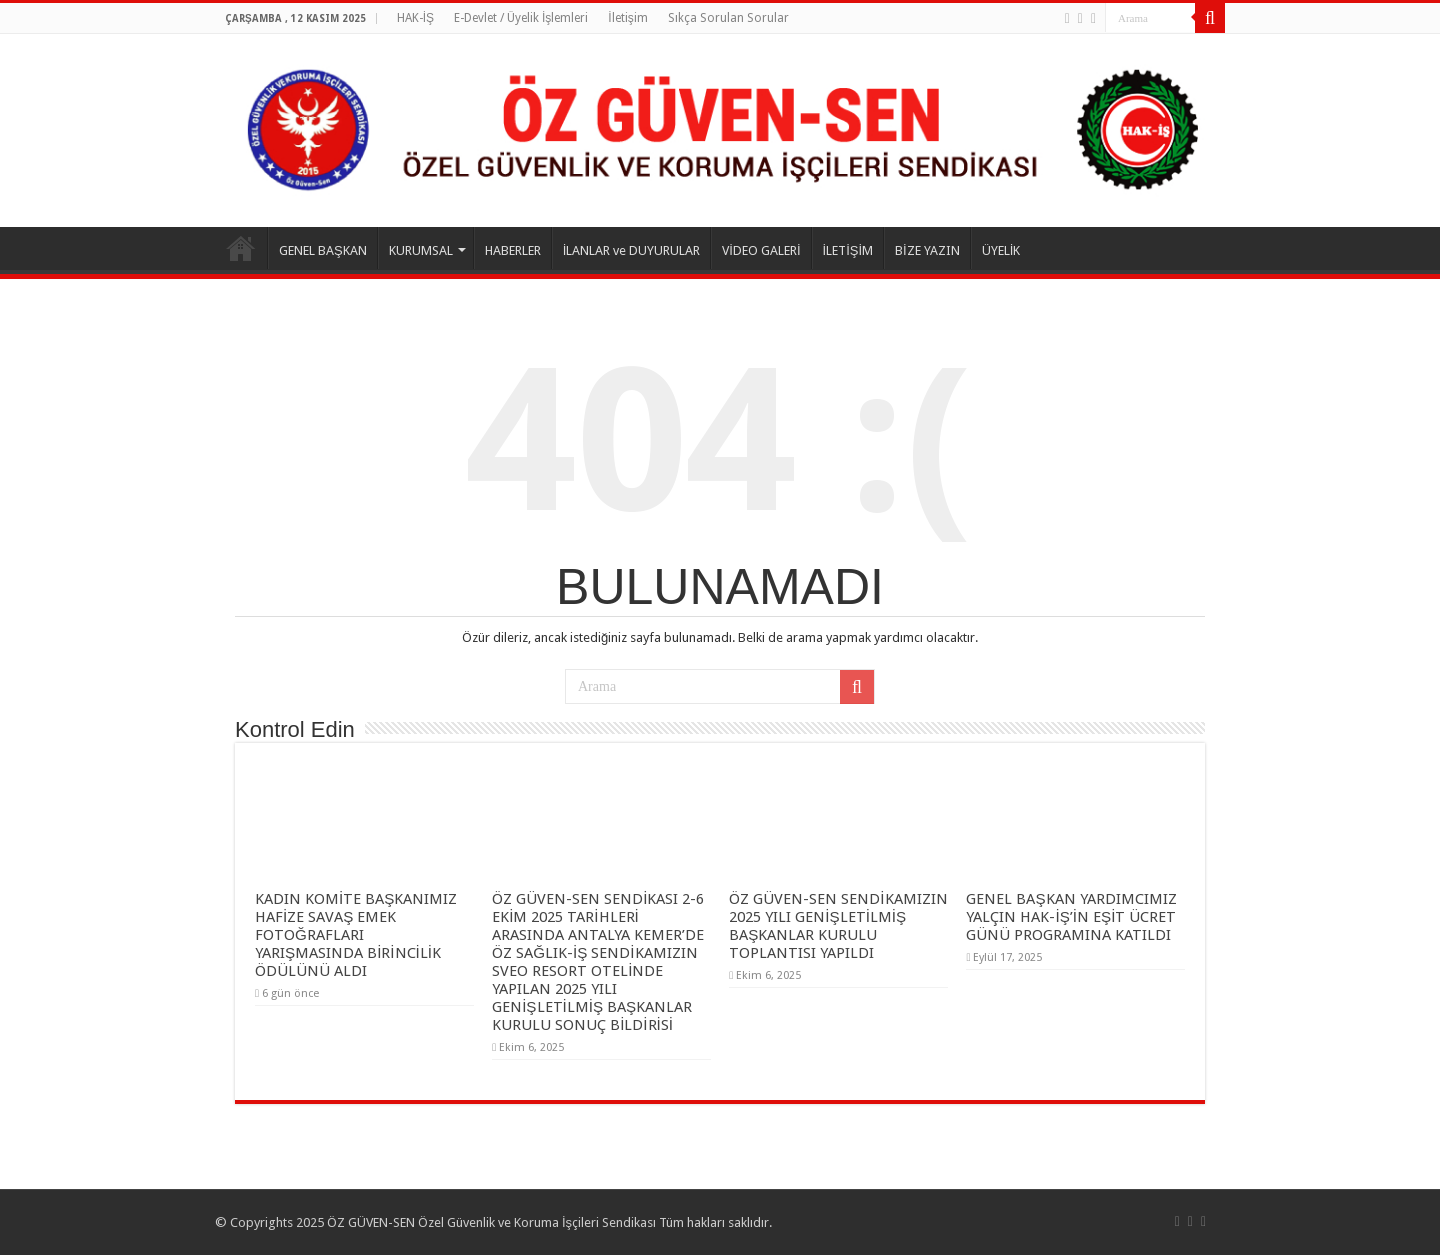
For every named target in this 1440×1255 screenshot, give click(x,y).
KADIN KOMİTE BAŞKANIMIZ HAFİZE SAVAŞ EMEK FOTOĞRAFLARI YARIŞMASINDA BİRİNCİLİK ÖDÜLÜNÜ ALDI (356, 935)
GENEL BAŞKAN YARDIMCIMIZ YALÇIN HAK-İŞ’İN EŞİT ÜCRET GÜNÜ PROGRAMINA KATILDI (1071, 917)
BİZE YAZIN (927, 250)
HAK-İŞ (415, 18)
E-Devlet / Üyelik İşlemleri (521, 18)
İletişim (627, 18)
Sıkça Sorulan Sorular (728, 18)
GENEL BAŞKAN (323, 250)
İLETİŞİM (848, 250)
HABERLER (513, 250)
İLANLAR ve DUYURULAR (632, 250)
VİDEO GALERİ (761, 250)
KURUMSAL (421, 250)
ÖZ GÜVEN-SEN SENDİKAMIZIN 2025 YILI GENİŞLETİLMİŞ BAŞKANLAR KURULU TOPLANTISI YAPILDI (838, 926)
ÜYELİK (1001, 250)
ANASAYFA (241, 248)
